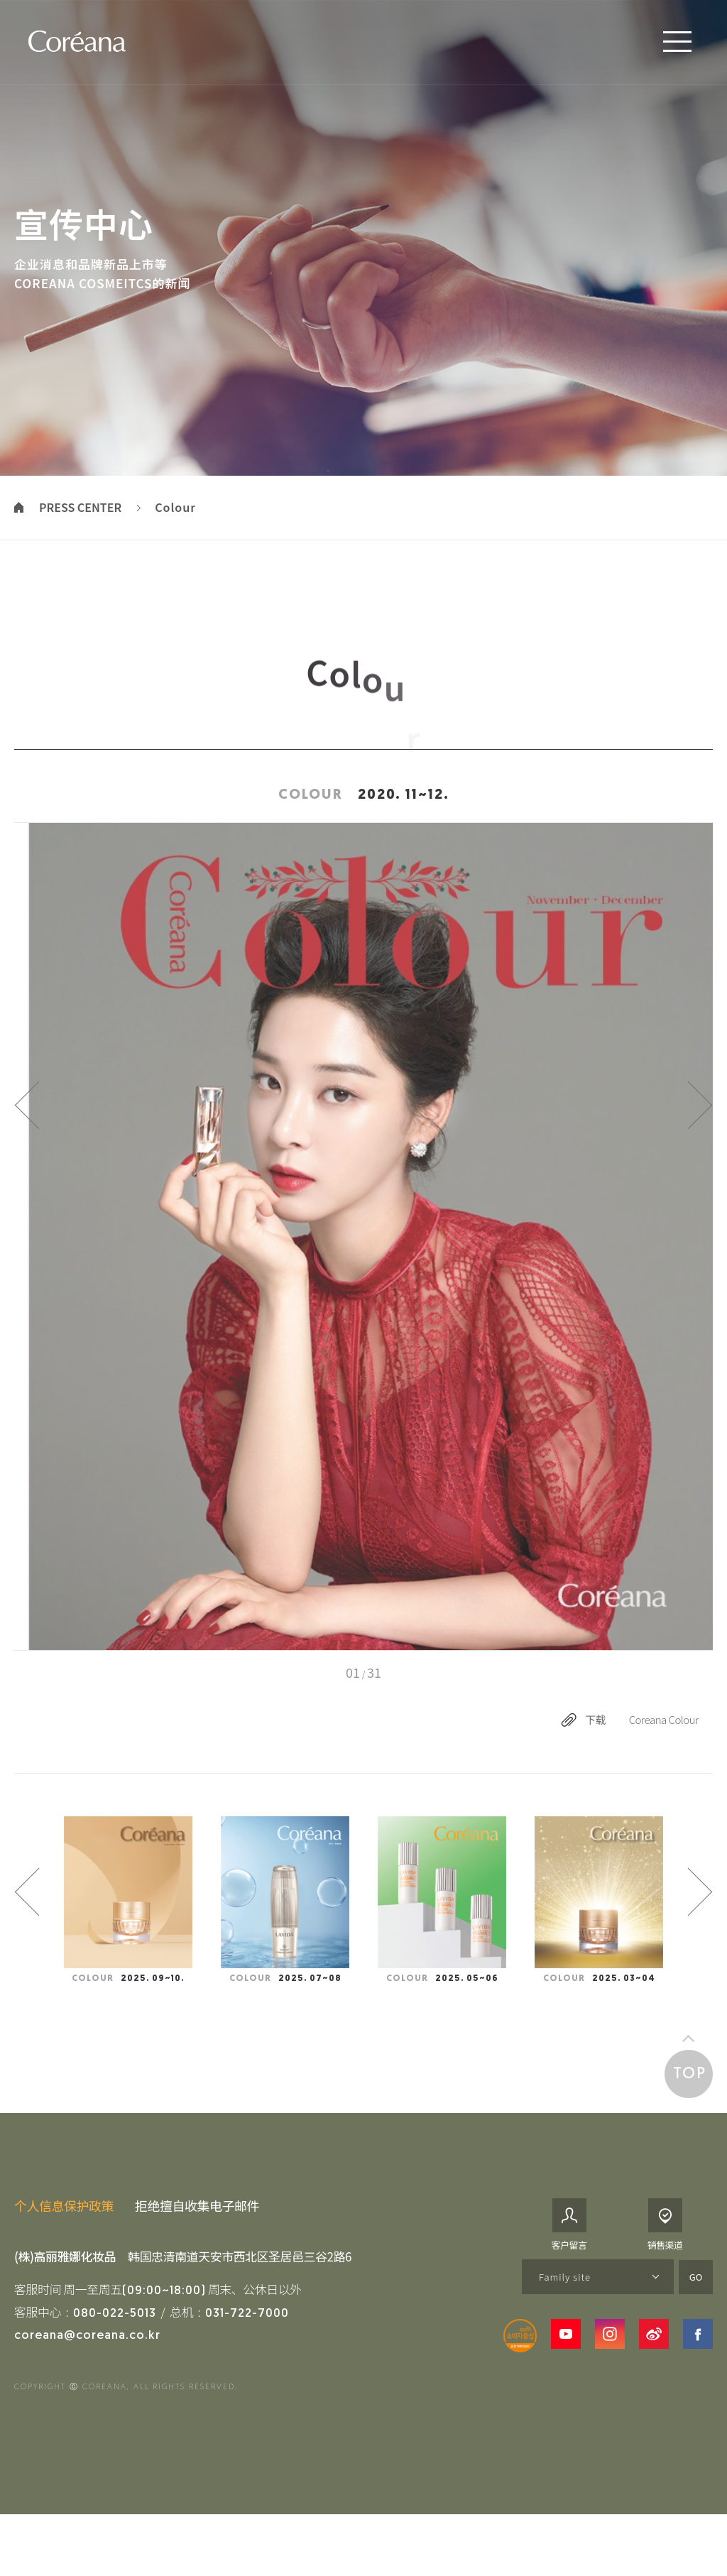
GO (696, 2304)
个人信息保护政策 (64, 2234)
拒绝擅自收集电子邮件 (197, 2234)
